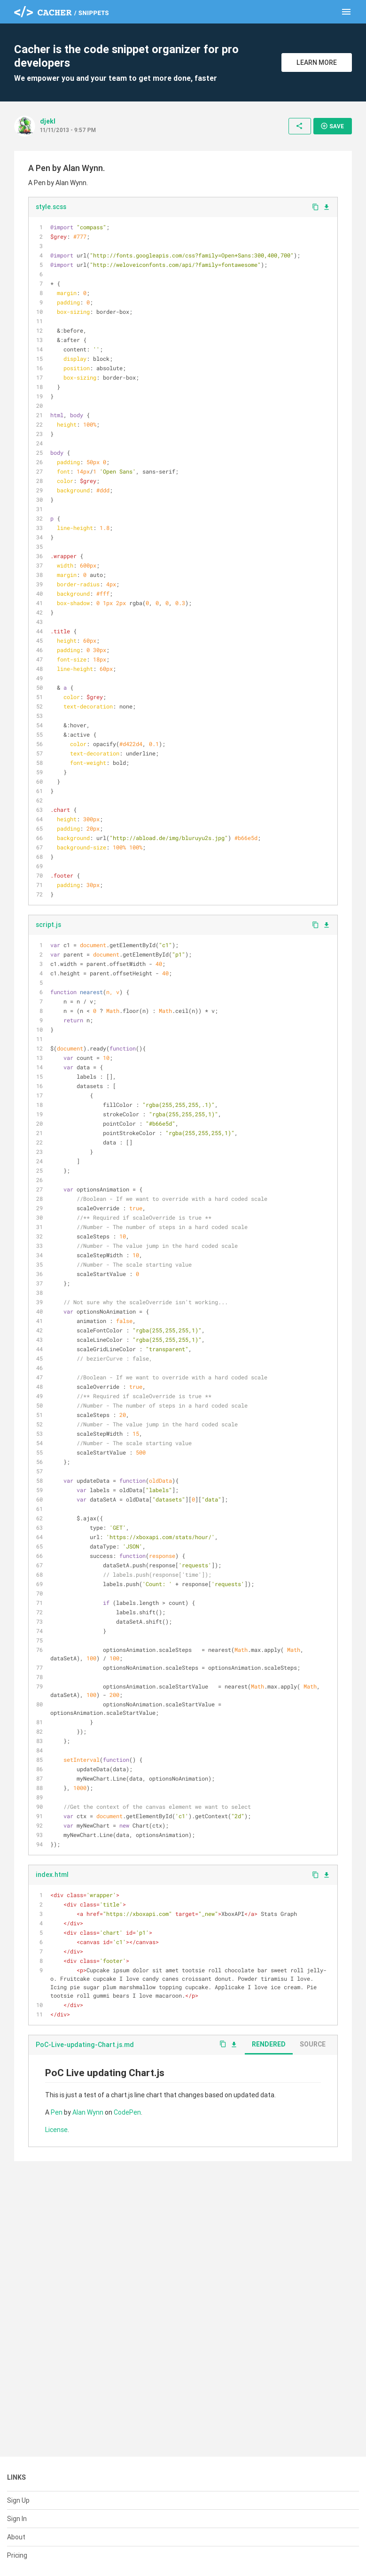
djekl (47, 121)
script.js (48, 924)
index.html (52, 1874)
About (16, 2537)
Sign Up (18, 2500)
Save (332, 126)
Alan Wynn (87, 2112)
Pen (56, 2112)
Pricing (17, 2555)
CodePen (127, 2112)
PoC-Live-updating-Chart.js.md (85, 2044)
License (56, 2129)
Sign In (17, 2518)
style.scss (51, 206)
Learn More (316, 62)
